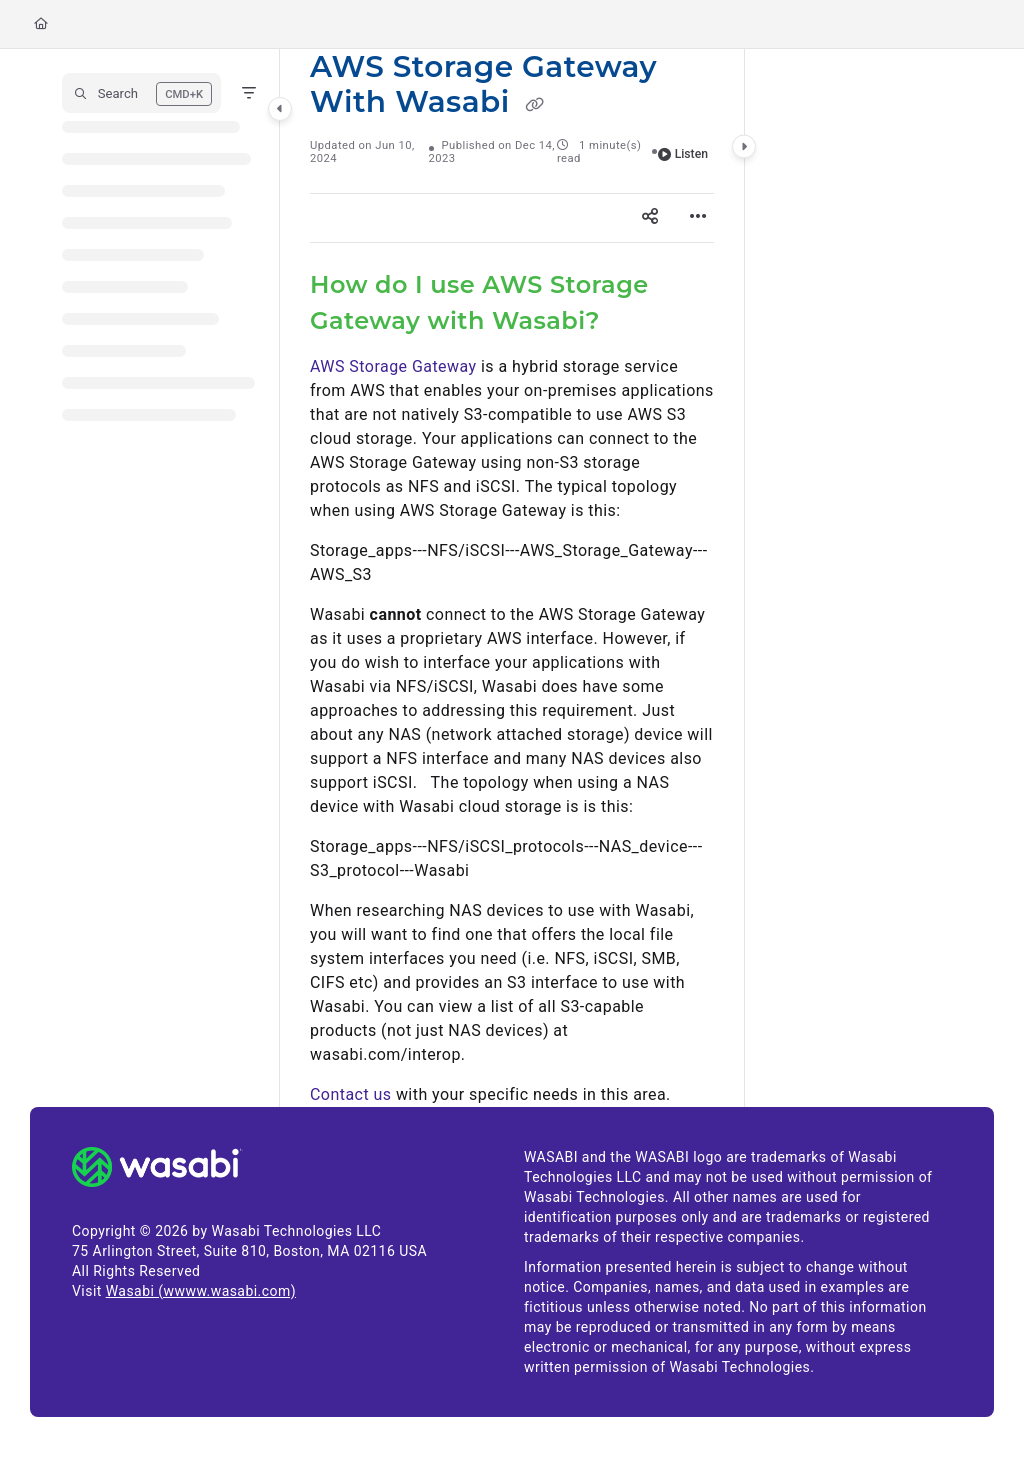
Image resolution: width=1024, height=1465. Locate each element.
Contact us (350, 1094)
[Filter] (249, 93)
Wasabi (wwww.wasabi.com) (201, 1291)
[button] (141, 93)
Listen (683, 154)
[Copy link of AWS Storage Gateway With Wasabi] (534, 105)
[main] (512, 578)
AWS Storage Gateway (393, 366)
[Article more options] (698, 218)
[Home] (41, 24)
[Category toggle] (280, 109)
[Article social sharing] (650, 218)
